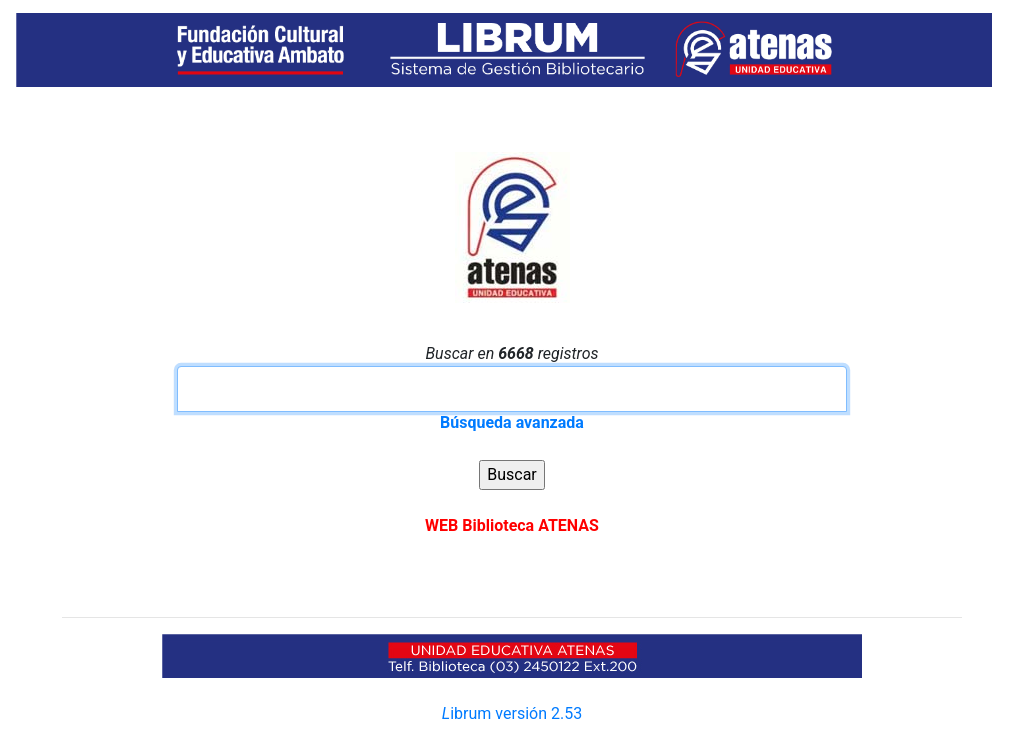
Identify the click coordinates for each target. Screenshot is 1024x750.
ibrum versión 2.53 (512, 713)
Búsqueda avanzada (512, 422)
